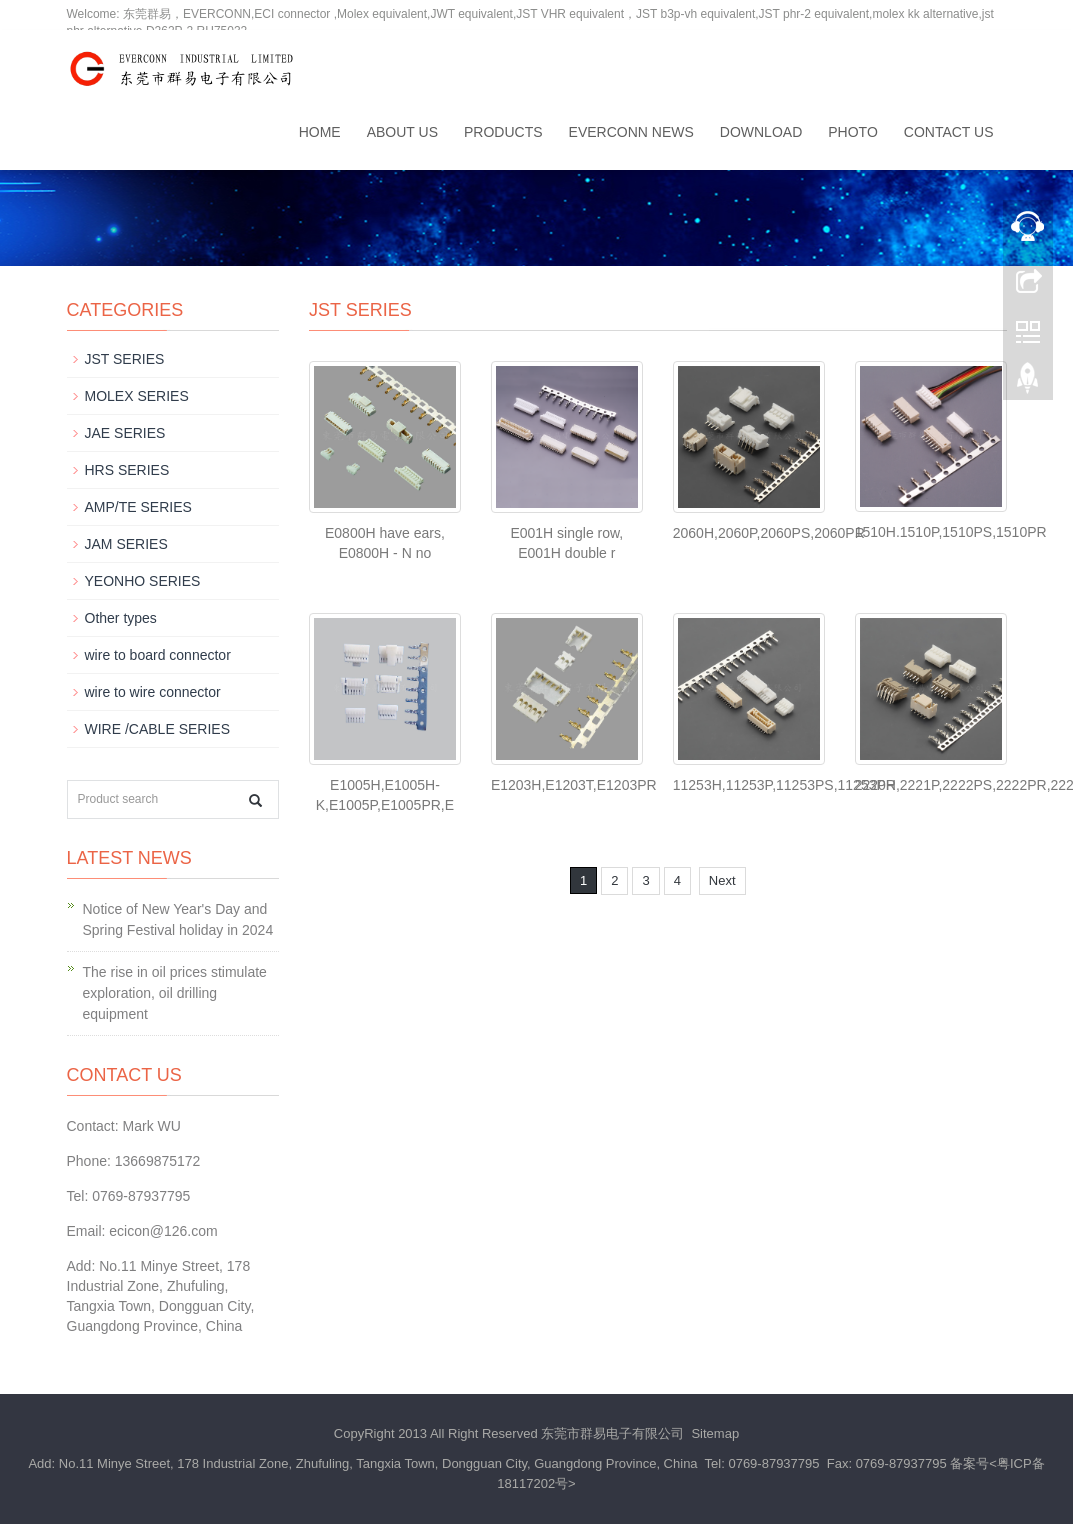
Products (503, 132)
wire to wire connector (153, 692)
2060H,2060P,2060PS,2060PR (769, 533)
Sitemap (715, 1433)
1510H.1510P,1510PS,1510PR (951, 532)
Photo (853, 132)
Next (722, 880)
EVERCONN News (631, 132)
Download (761, 132)
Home (320, 132)
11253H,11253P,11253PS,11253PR (784, 785)
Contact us (949, 132)
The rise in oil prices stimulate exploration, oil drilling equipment (175, 993)
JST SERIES (125, 359)
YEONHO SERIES (143, 581)
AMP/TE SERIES (138, 507)
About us (402, 132)
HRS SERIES (127, 470)
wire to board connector (158, 655)
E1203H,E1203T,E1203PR (574, 785)
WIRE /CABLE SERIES (157, 729)
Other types (121, 618)
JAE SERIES (125, 433)
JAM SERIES (126, 544)
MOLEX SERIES (137, 396)
